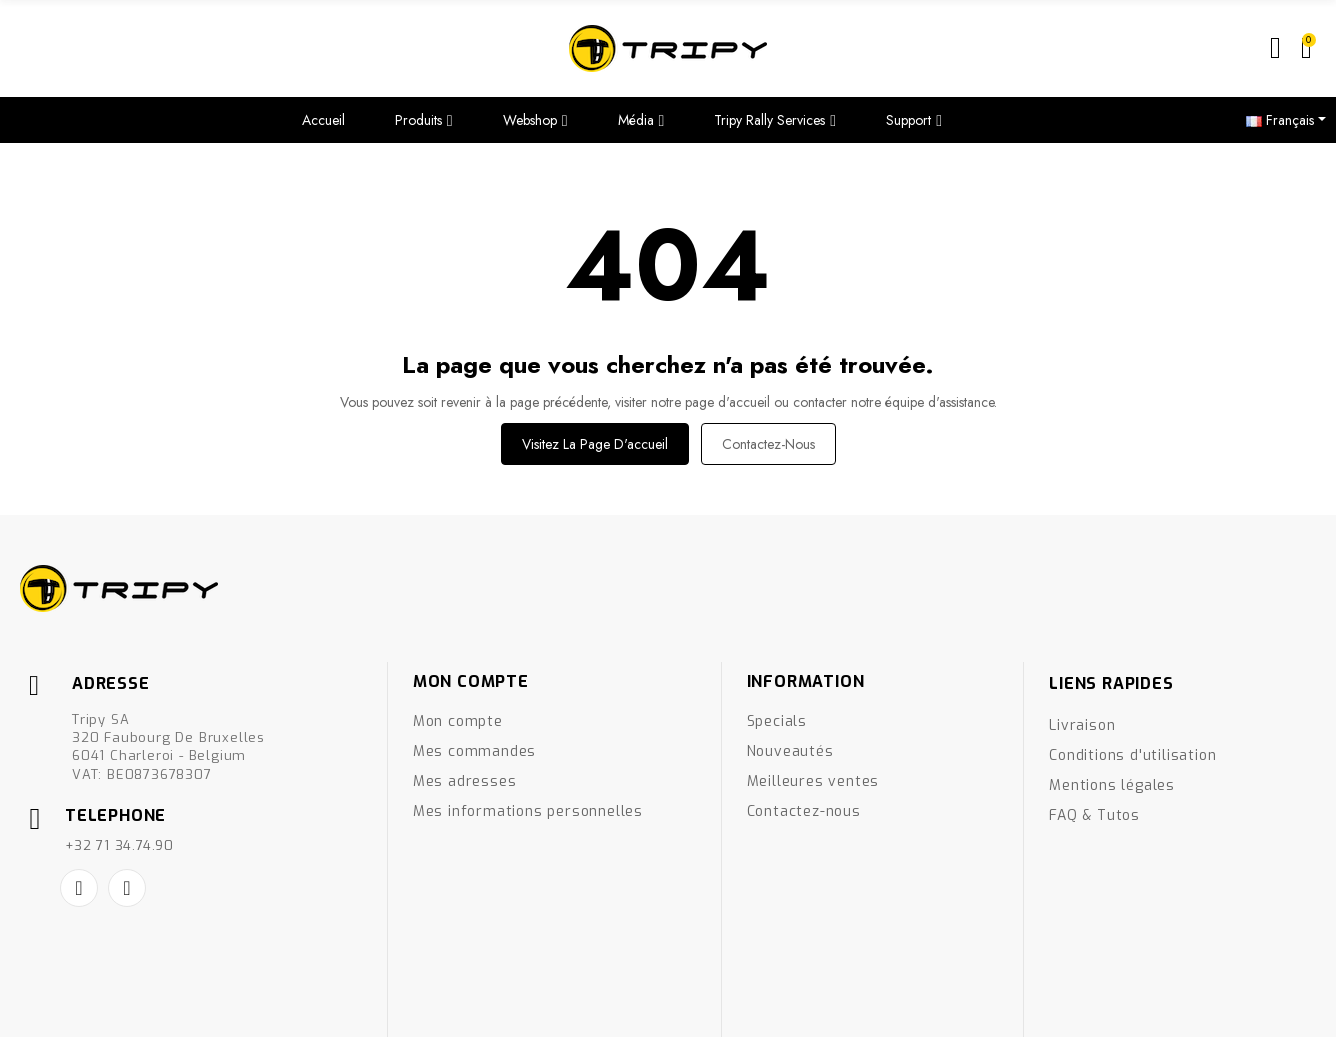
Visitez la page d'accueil (595, 444)
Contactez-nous (768, 444)
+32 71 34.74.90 (119, 845)
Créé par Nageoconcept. (89, 1008)
